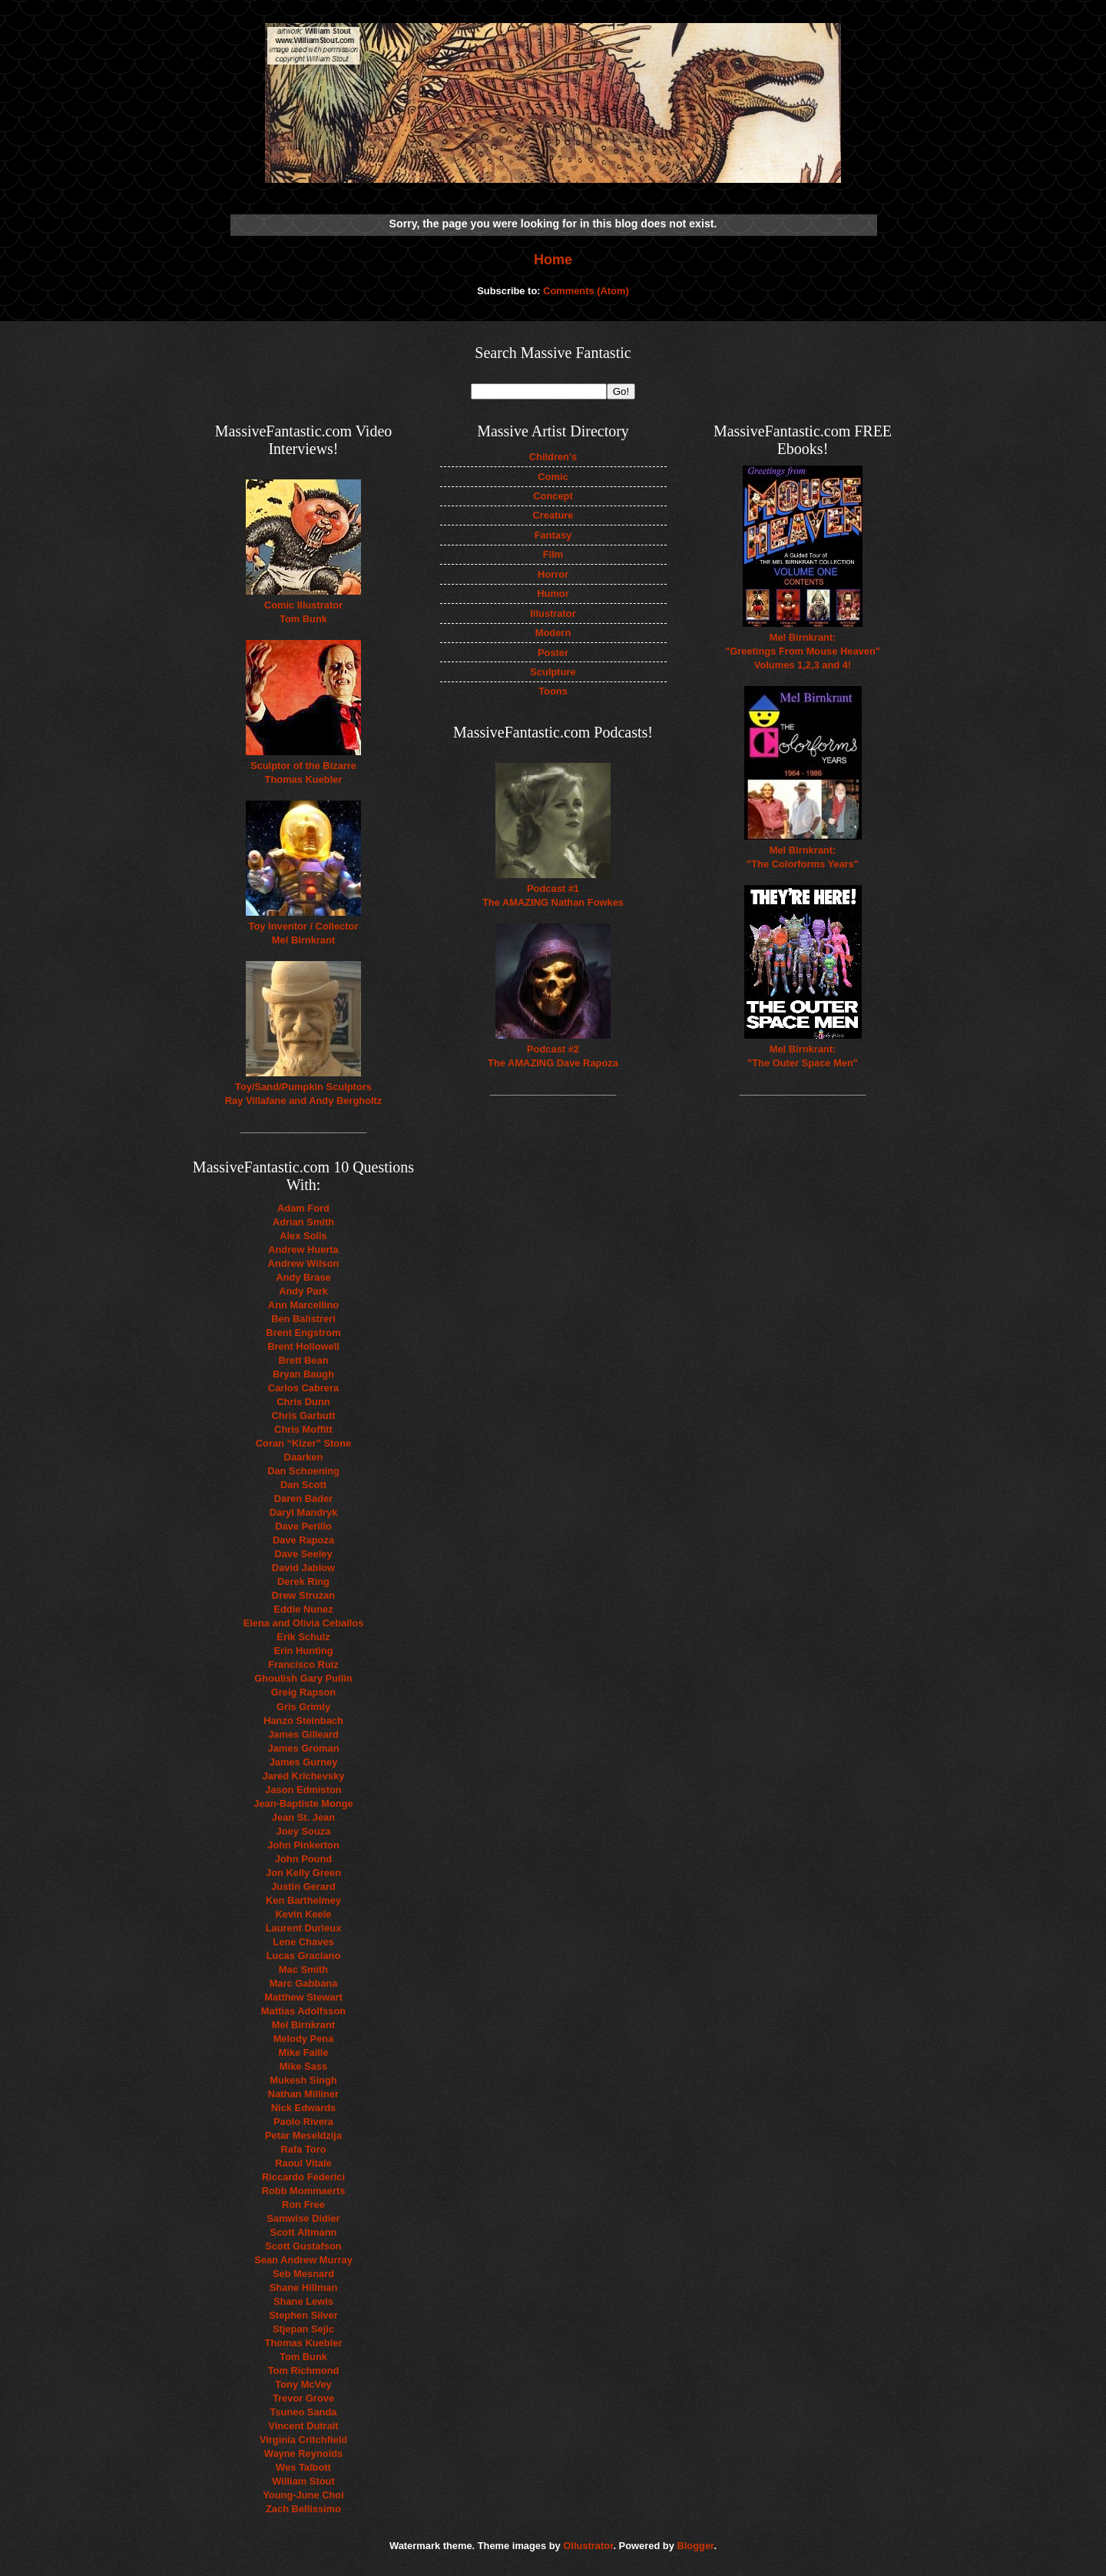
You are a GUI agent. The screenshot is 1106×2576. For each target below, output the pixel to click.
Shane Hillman (304, 2287)
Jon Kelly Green (303, 1872)
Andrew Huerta (303, 1249)
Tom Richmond (303, 2370)
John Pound (303, 1859)
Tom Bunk (303, 2356)
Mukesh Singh (303, 2080)
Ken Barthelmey (303, 1900)
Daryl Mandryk (304, 1512)
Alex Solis (303, 1236)
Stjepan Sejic (303, 2329)
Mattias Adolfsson (303, 2011)
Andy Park (303, 1291)
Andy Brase (303, 1277)
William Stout (303, 2481)
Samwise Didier (303, 2218)
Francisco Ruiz (303, 1664)
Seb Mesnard (303, 2273)
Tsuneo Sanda (303, 2412)
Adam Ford (303, 1208)
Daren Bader (303, 1498)
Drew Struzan (303, 1595)
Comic (553, 476)
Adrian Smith (303, 1222)
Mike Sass (303, 2066)
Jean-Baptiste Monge (303, 1803)
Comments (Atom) (586, 291)
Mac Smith (303, 1969)
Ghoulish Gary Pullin (303, 1678)
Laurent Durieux (304, 1928)
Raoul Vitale (303, 2163)
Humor (553, 593)
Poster (553, 652)
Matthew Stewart (303, 1997)
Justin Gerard (303, 1886)
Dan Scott (303, 1484)
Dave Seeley (303, 1554)
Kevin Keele (304, 1914)
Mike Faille (303, 2052)
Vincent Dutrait (303, 2426)
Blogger (695, 2545)
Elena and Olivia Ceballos (303, 1623)
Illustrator (552, 613)
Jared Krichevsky (304, 1776)
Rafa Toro (303, 2149)
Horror (553, 574)
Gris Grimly (303, 1706)
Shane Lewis (303, 2301)
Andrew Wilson (303, 1263)
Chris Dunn (302, 1401)
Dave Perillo (303, 1526)
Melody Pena (303, 2038)
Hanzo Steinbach (303, 1720)
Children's (553, 456)
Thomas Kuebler (304, 2343)
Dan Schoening (303, 1471)
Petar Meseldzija (303, 2135)
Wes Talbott (303, 2467)
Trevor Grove (303, 2398)
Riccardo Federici (303, 2177)
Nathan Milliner (303, 2094)
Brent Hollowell (303, 1346)
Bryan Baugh (303, 1374)
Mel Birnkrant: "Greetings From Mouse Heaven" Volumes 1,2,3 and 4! (802, 651)
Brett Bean (303, 1360)
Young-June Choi (303, 2495)
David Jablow (303, 1567)
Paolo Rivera (303, 2121)
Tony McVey (303, 2384)
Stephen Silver (303, 2315)
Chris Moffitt (303, 1429)
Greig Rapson (303, 1692)
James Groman (303, 1748)
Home (553, 259)
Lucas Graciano (304, 1955)
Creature (553, 515)
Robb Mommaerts (304, 2190)
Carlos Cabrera (303, 1388)
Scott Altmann (303, 2232)
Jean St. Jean (303, 1817)
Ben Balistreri (303, 1318)
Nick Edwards (303, 2108)
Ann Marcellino (303, 1305)
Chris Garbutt (304, 1415)
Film (553, 554)
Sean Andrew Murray (303, 2260)
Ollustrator (588, 2545)
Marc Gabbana (304, 1983)
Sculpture (552, 672)
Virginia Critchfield (303, 2439)
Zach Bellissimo (303, 2509)
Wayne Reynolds (303, 2453)
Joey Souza (303, 1831)
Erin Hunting (303, 1650)
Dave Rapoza (303, 1540)
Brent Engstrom (303, 1332)
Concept (553, 496)
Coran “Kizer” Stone (303, 1443)
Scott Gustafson (303, 2246)
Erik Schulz (302, 1637)
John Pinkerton (303, 1845)
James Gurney (304, 1762)
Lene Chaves (303, 1942)
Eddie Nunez (303, 1609)
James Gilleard (303, 1734)
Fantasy (553, 535)
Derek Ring (303, 1581)
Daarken (303, 1457)
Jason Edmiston (303, 1789)
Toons (553, 691)
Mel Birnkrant (303, 2025)
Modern (553, 632)
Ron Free (303, 2204)
